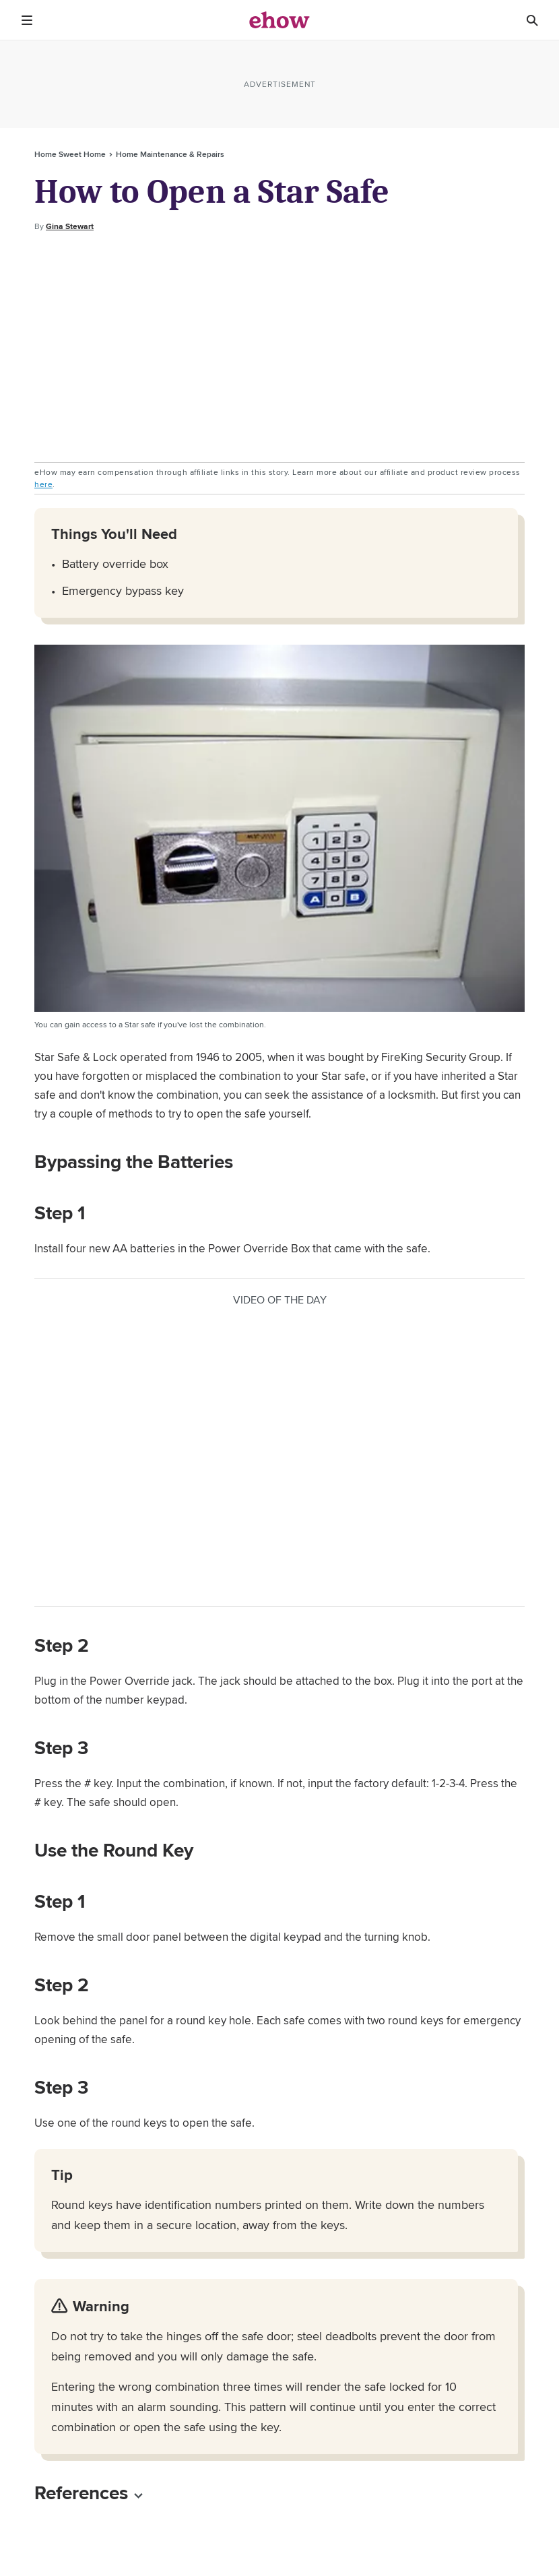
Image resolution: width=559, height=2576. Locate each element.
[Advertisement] (279, 347)
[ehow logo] (279, 20)
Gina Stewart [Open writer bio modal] (70, 226)
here (43, 484)
